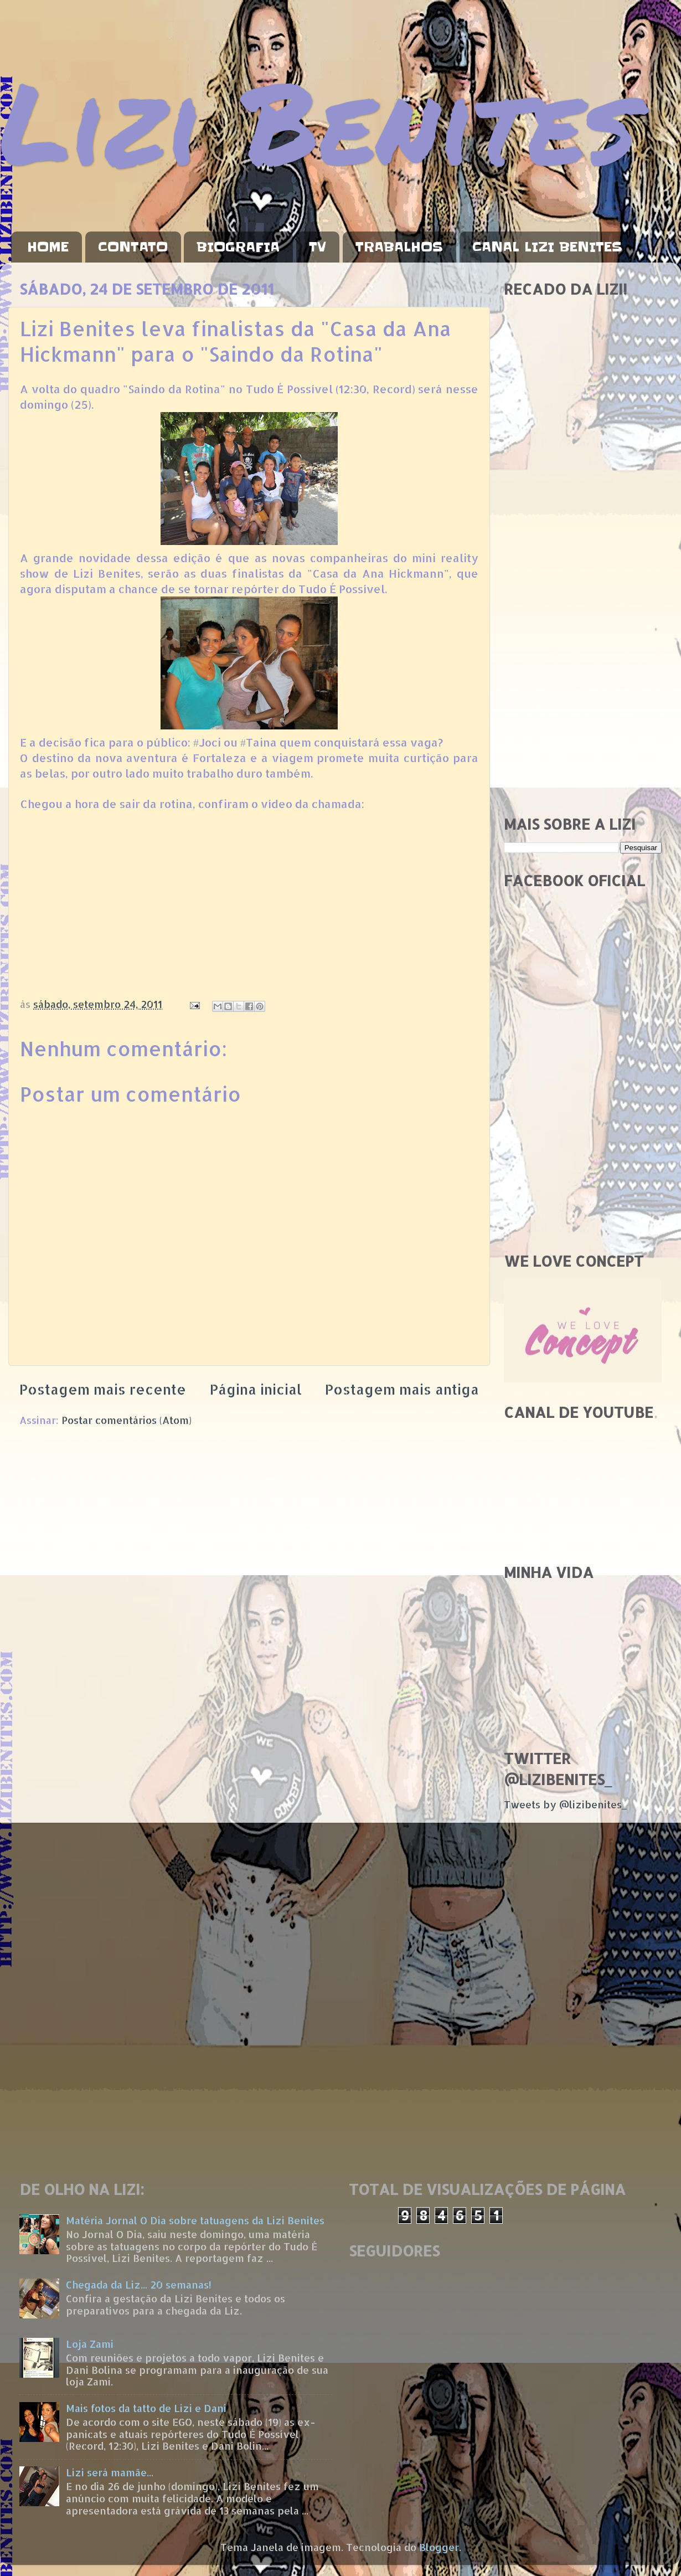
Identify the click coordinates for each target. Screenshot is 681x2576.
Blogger (439, 2547)
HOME (48, 247)
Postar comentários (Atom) (126, 1419)
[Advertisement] (583, 631)
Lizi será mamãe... (109, 2472)
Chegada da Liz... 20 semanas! (138, 2284)
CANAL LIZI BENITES (547, 247)
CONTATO (133, 247)
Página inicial (256, 1389)
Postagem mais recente (102, 1389)
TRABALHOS (399, 247)
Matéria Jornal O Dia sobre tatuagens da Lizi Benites (195, 2220)
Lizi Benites (318, 120)
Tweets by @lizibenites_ (565, 1804)
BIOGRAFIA (238, 247)
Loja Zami (90, 2343)
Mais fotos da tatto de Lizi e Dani (146, 2408)
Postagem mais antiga (402, 1389)
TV (317, 247)
